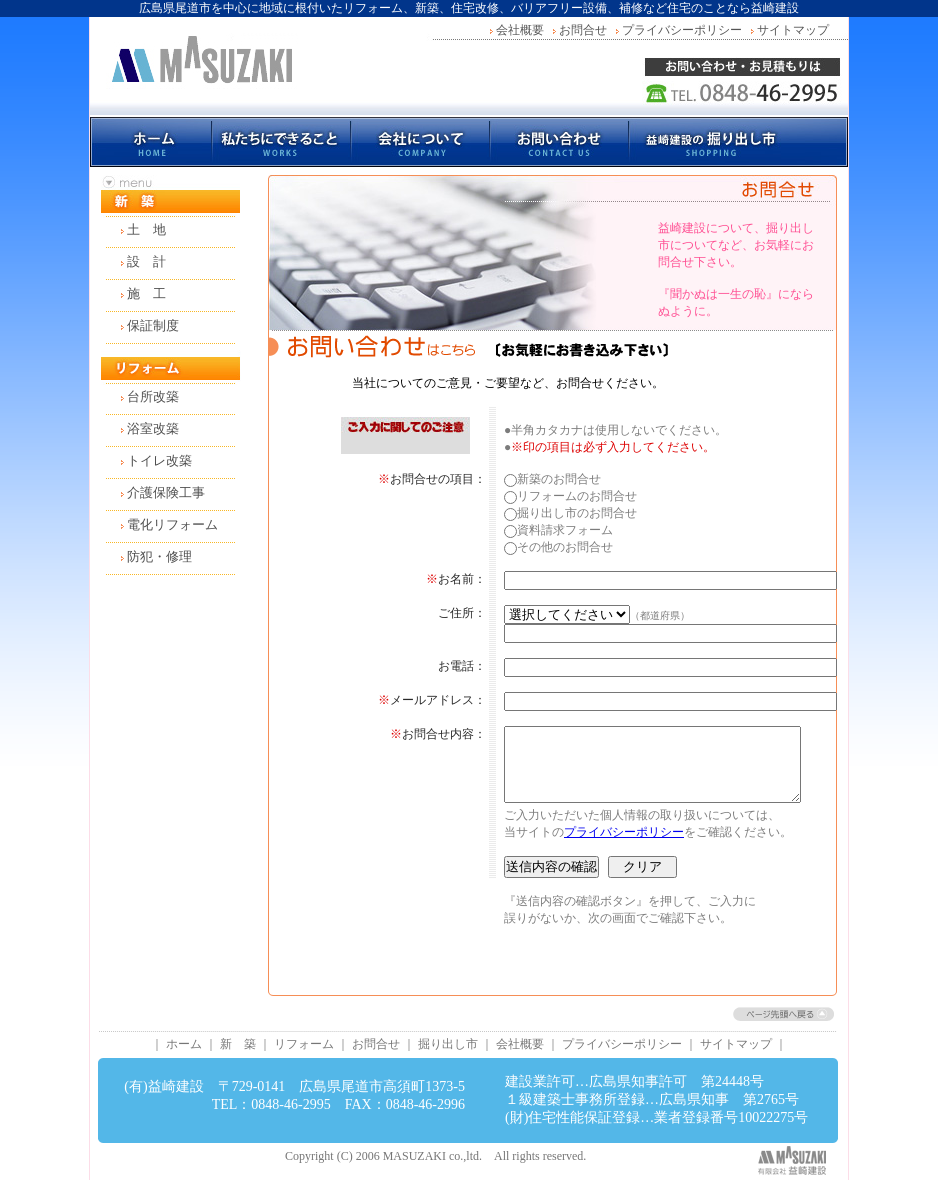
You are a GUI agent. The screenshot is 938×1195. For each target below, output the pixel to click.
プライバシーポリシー (682, 30)
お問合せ (583, 30)
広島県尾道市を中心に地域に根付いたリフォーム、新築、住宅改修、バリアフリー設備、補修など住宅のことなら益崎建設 (469, 8)
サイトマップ (793, 30)
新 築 (238, 1059)
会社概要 (520, 30)
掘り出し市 (448, 1059)
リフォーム (304, 1059)
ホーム (184, 1059)
